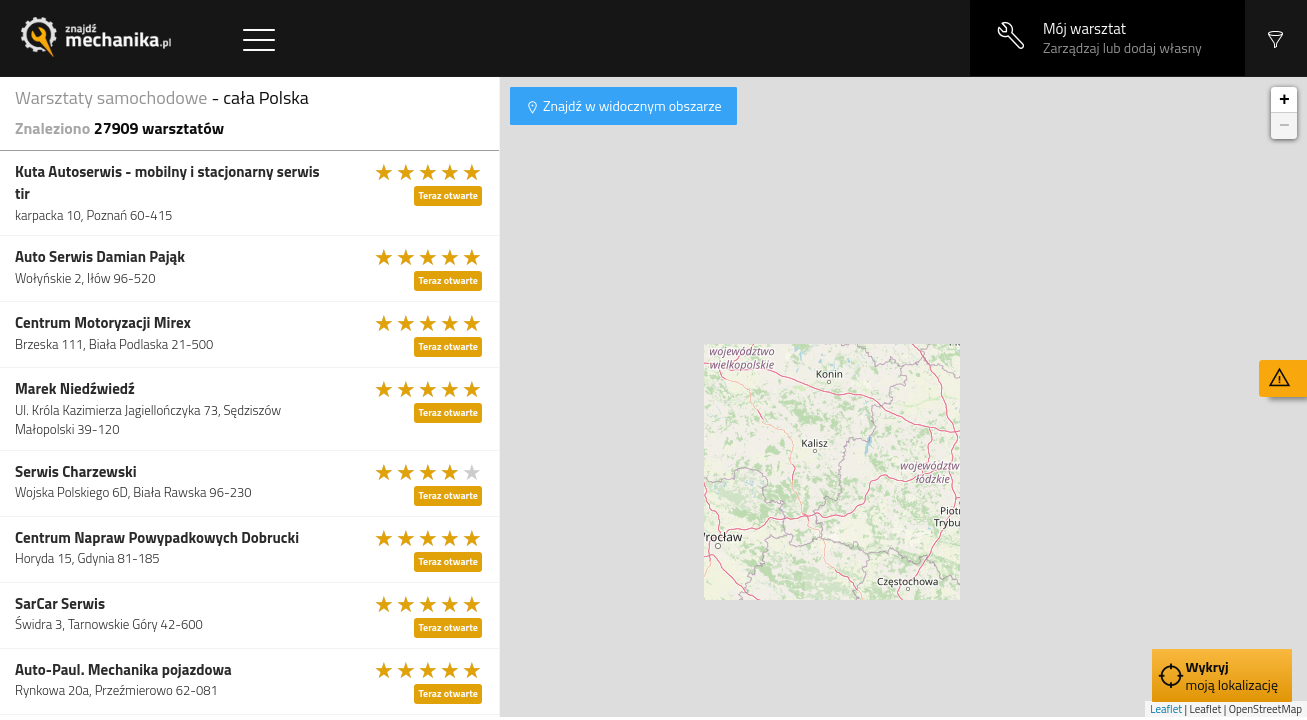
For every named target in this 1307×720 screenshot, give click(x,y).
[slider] (429, 172)
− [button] (1284, 126)
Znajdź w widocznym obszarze (631, 105)
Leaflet (1166, 709)
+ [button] (1284, 100)
